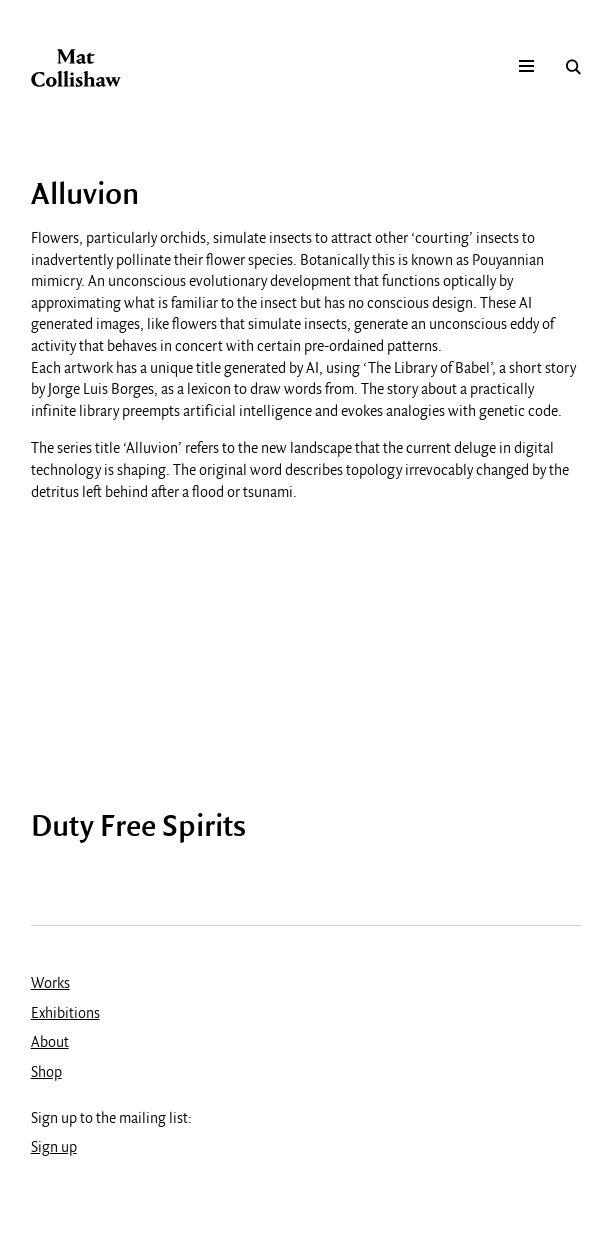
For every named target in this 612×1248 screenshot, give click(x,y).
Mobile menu (526, 67)
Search (573, 67)
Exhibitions (65, 1014)
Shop (46, 1073)
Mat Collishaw (76, 68)
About (50, 1043)
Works (50, 984)
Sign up (54, 1148)
